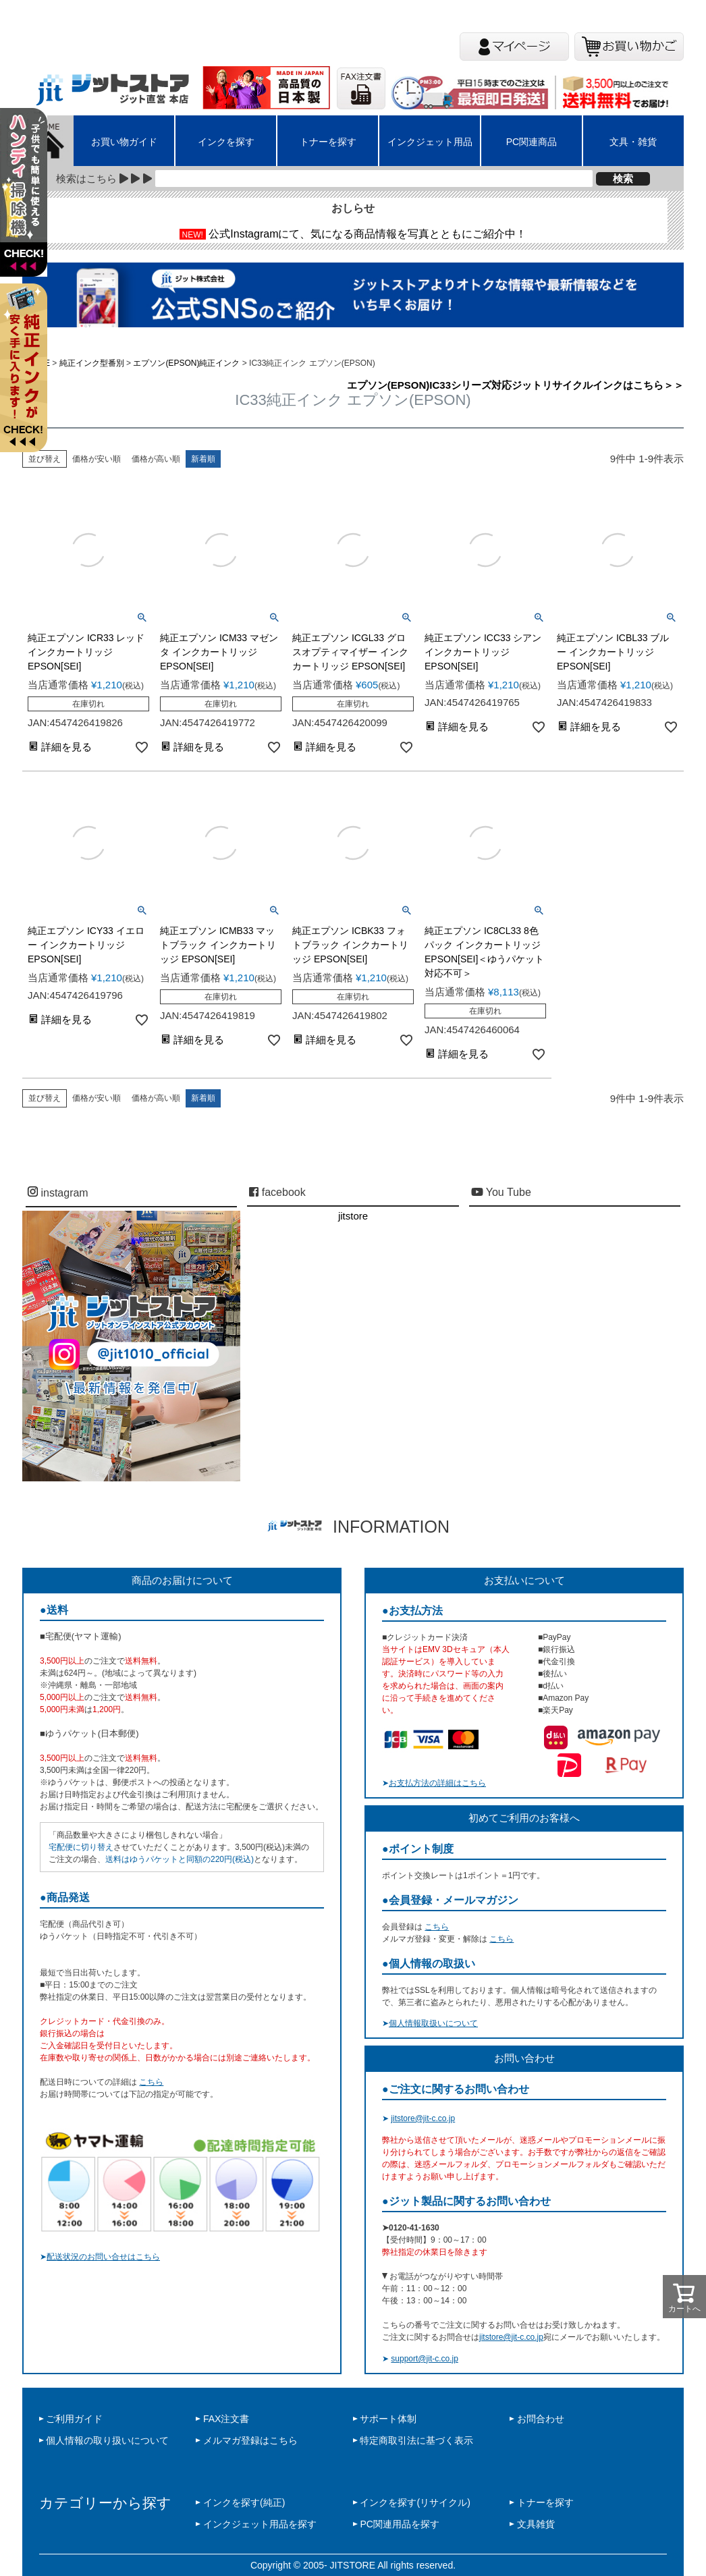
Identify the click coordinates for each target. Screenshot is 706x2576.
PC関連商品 (531, 141)
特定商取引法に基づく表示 (416, 2440)
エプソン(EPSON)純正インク (186, 363)
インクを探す (226, 141)
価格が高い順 (156, 459)
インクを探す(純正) (244, 2502)
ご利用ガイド (74, 2418)
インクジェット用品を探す (260, 2524)
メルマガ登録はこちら (250, 2440)
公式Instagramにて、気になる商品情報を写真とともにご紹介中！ (367, 234)
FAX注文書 (226, 2418)
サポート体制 (388, 2418)
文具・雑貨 (633, 141)
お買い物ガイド (124, 141)
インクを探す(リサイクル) (415, 2502)
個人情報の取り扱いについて (107, 2440)
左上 (28, 209)
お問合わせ (540, 2418)
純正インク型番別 (91, 363)
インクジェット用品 (429, 141)
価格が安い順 (96, 459)
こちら (151, 2082)
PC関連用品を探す (399, 2524)
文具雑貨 (536, 2524)
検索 (623, 178)
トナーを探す (328, 141)
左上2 (28, 384)
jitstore (353, 1216)
